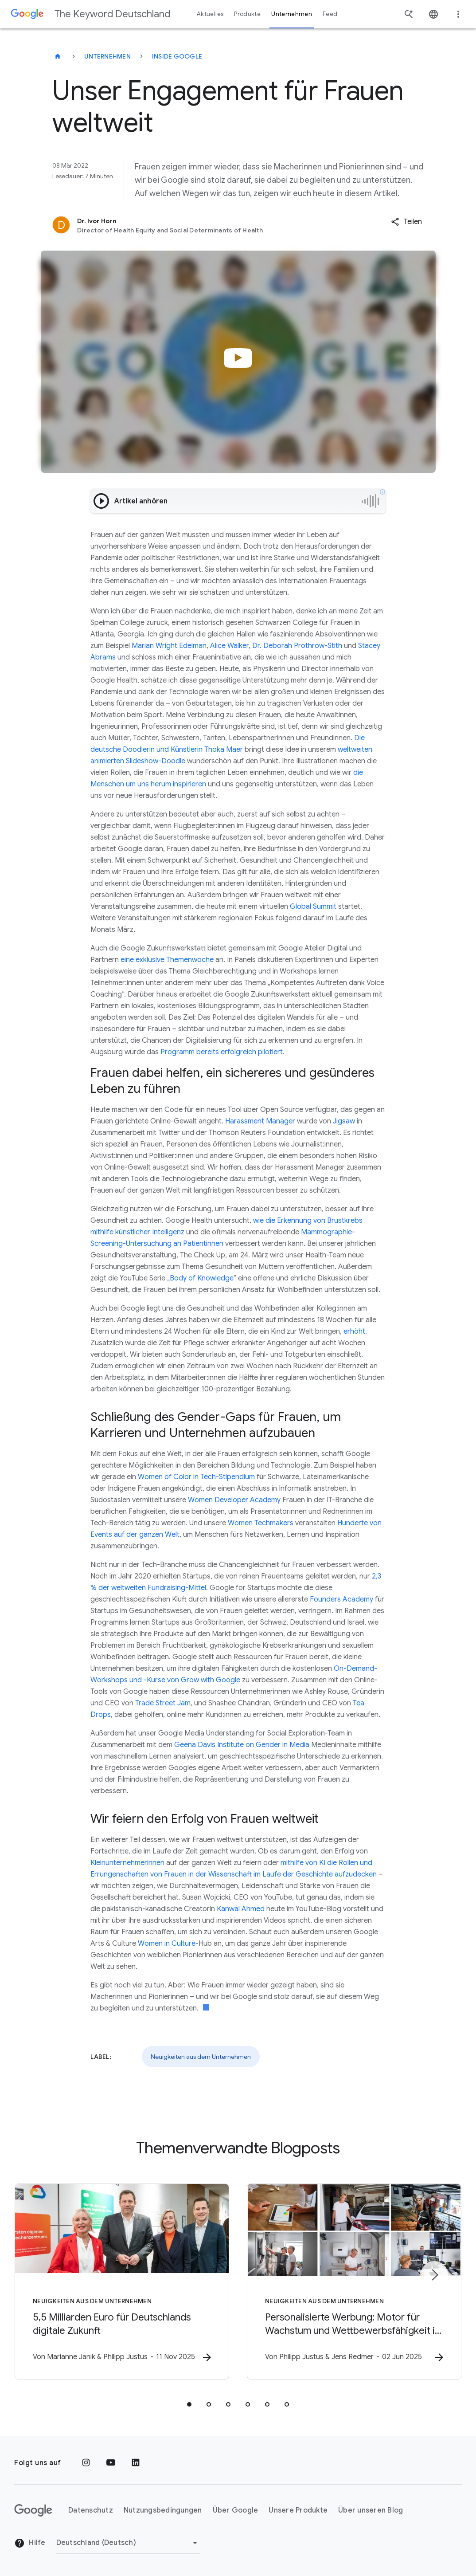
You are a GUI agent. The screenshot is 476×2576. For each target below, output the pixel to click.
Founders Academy (341, 1599)
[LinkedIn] (135, 2463)
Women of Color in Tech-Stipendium (196, 1477)
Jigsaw (344, 1121)
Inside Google (177, 56)
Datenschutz (90, 2510)
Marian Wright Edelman (169, 645)
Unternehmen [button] (291, 14)
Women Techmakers (260, 1523)
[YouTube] (110, 2463)
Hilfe (30, 2543)
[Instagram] (86, 2463)
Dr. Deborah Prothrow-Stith (297, 645)
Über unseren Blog (370, 2510)
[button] (406, 222)
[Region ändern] (128, 2542)
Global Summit (313, 906)
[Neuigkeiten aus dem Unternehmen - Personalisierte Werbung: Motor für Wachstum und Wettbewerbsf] (354, 2281)
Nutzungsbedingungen (163, 2510)
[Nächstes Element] (434, 2275)
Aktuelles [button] (210, 14)
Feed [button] (330, 14)
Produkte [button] (247, 14)
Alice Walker (229, 645)
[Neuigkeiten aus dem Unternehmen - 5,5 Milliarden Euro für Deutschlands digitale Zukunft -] (122, 2281)
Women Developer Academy (234, 1500)
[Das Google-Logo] (33, 2510)
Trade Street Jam (163, 1703)
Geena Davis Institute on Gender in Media (241, 1744)
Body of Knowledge (202, 1278)
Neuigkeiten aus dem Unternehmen (201, 2057)
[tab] (189, 2404)
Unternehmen (107, 56)
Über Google (235, 2510)
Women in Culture (166, 1943)
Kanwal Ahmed (241, 1909)
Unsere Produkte (298, 2510)
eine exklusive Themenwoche (167, 959)
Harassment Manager (260, 1121)
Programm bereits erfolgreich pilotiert (221, 1052)
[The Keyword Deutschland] (57, 56)
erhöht (354, 1331)
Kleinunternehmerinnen (127, 1862)
